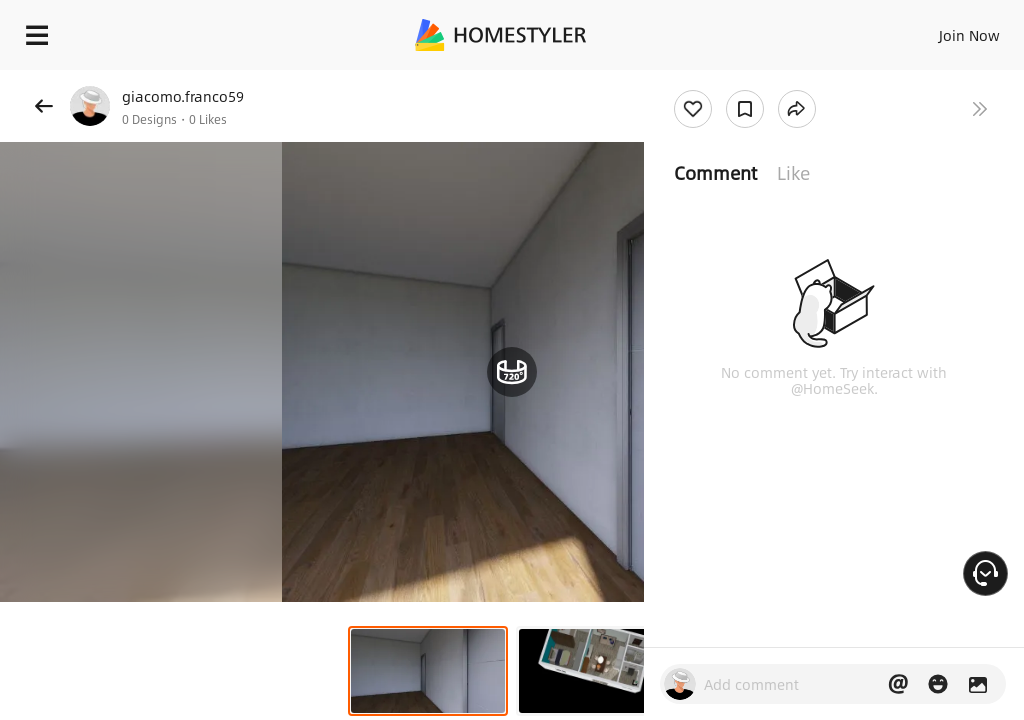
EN (943, 30)
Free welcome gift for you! (768, 80)
